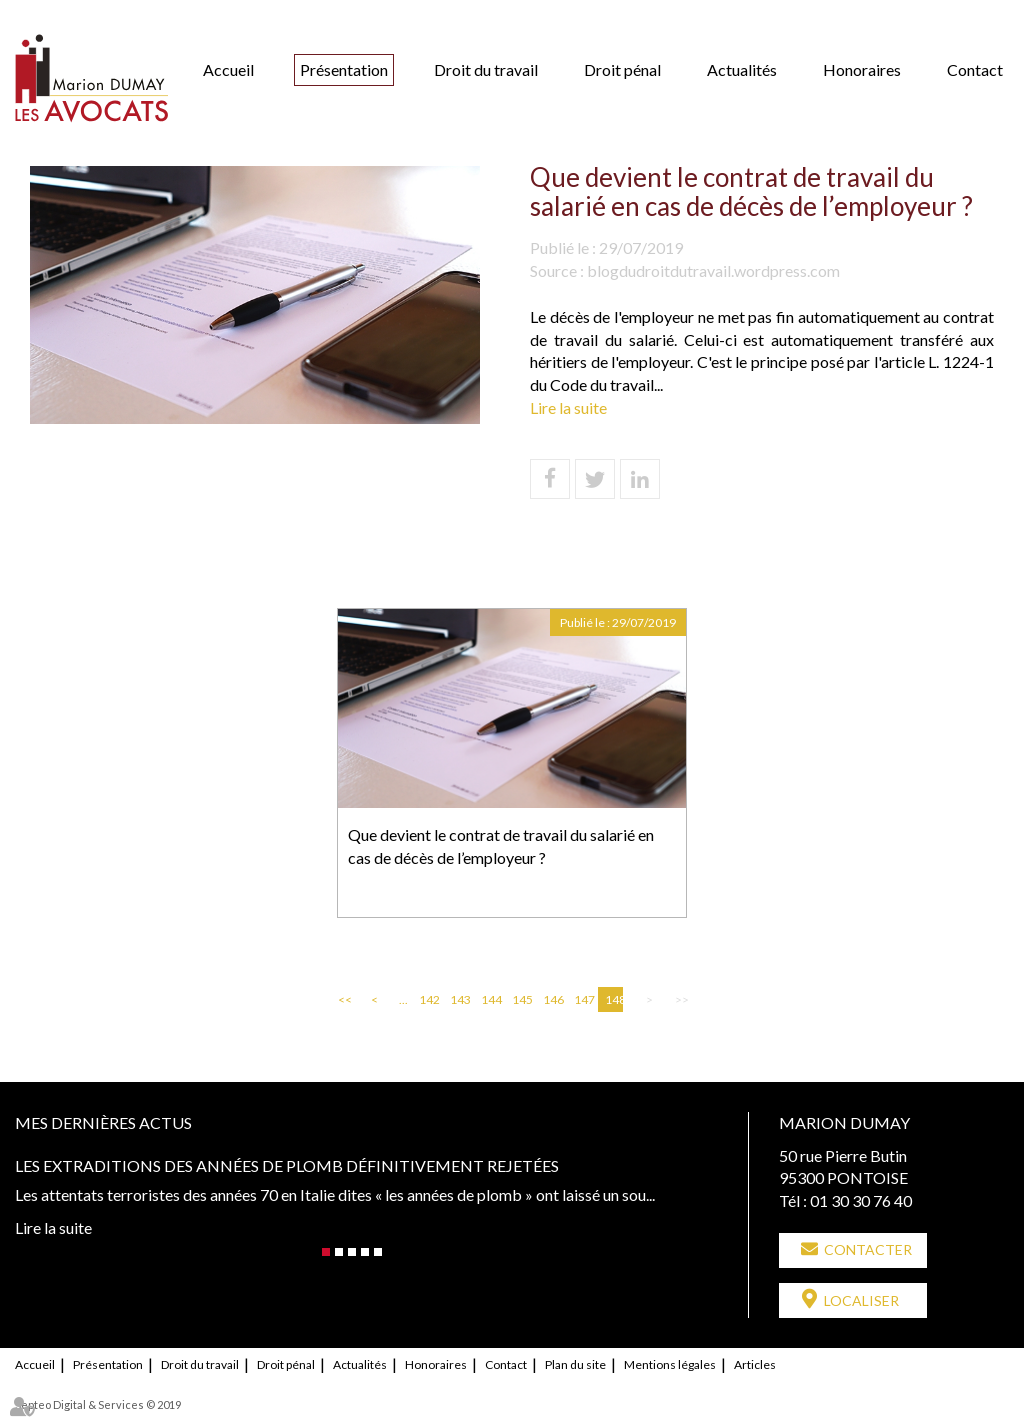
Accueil (228, 69)
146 (552, 999)
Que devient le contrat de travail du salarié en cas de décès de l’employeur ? (501, 846)
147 (583, 999)
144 (490, 999)
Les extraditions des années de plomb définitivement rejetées (287, 1165)
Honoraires (862, 69)
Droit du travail (486, 69)
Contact (975, 69)
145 (521, 999)
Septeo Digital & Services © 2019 (98, 1404)
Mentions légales (670, 1364)
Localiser (861, 1300)
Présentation (344, 69)
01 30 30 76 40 (861, 1200)
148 (614, 999)
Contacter (868, 1249)
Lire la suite (568, 407)
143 (459, 999)
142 (428, 999)
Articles (755, 1364)
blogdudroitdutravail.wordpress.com (713, 270)
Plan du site (575, 1364)
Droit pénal (622, 69)
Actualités (742, 69)
